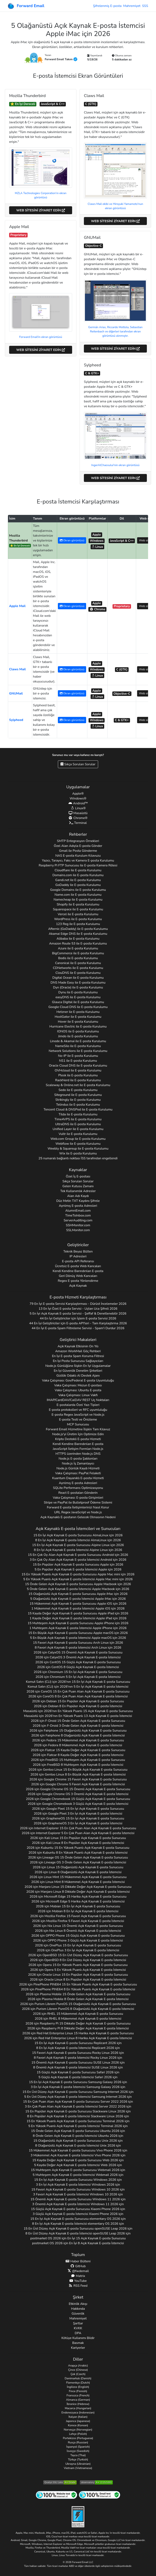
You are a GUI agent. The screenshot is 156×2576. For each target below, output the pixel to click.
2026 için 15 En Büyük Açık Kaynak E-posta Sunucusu (78, 1769)
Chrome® (78, 818)
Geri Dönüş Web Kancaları (78, 1276)
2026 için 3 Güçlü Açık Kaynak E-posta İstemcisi (78, 1804)
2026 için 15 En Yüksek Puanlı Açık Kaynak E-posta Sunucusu (78, 1847)
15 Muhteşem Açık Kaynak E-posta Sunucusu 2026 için (78, 2170)
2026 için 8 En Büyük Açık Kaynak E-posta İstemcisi (78, 1774)
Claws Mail (17, 669)
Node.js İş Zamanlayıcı (78, 1463)
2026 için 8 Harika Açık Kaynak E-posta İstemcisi (78, 2038)
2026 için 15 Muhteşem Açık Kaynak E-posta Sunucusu (78, 1760)
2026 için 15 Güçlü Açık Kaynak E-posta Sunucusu (78, 1662)
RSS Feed (77, 2285)
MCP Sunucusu (78, 1424)
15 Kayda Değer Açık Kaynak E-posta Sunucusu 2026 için (78, 2160)
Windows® (78, 798)
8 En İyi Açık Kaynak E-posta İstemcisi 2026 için (78, 2048)
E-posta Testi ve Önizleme (78, 1419)
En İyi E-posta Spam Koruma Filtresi (78, 1356)
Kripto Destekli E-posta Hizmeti (78, 1439)
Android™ (78, 803)
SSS (145, 6)
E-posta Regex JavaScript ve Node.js (78, 1414)
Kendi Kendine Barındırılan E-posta (78, 1271)
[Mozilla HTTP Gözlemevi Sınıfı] (96, 2482)
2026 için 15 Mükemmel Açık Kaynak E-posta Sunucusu (78, 1740)
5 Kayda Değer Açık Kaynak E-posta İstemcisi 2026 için (78, 2165)
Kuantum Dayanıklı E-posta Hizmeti (78, 1478)
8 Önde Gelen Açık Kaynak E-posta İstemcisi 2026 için (78, 2136)
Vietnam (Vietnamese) (78, 2468)
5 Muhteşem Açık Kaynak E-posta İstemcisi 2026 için (78, 2175)
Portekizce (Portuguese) (78, 2438)
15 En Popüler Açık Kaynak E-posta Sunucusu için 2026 (78, 1564)
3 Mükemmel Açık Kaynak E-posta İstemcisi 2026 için (78, 2155)
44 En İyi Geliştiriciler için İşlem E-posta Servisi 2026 (78, 1318)
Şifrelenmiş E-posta (107, 6)
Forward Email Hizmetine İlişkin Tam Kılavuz (78, 1429)
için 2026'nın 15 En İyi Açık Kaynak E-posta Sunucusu (78, 1681)
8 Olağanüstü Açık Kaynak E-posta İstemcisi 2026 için (78, 2145)
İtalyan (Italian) (77, 2417)
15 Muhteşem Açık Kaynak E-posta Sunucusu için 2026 (78, 1623)
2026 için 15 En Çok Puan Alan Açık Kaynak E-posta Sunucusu (77, 1691)
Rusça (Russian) (78, 2442)
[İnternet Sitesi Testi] (56, 2495)
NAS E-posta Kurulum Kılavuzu (78, 855)
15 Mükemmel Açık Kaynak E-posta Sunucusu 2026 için (78, 2150)
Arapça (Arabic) (78, 2365)
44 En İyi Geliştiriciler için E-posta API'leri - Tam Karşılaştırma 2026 (78, 1323)
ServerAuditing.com (78, 1220)
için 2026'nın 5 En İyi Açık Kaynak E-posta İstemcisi (78, 1686)
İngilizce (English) (78, 2387)
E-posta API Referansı (78, 1261)
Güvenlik (78, 2313)
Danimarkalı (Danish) (78, 2378)
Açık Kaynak (78, 1285)
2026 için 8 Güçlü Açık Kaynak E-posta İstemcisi (78, 1667)
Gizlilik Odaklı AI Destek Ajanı (78, 1375)
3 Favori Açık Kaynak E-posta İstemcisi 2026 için (78, 2194)
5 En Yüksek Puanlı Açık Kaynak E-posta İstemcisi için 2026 (78, 1579)
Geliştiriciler (78, 1245)
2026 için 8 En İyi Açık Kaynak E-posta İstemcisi (78, 1911)
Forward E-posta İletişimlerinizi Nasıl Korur (78, 1507)
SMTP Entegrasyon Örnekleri (78, 841)
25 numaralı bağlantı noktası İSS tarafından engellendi (77, 1158)
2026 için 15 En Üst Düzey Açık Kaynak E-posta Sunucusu (78, 1955)
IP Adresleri (78, 1256)
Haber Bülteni (78, 2261)
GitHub (78, 2266)
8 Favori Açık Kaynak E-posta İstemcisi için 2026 (78, 1647)
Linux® (78, 808)
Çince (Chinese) (78, 2370)
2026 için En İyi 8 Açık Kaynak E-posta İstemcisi (78, 2243)
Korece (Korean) (78, 2425)
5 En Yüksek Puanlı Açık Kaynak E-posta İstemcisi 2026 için (78, 2126)
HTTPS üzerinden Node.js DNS (78, 1453)
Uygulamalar (78, 787)
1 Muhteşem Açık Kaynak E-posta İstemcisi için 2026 (78, 1628)
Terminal (78, 823)
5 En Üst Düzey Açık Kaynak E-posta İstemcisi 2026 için (78, 2096)
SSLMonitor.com (78, 1230)
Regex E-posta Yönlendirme (78, 1281)
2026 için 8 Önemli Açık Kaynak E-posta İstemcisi (78, 1930)
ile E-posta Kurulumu (78, 870)
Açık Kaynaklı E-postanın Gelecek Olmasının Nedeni (78, 1517)
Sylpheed (16, 720)
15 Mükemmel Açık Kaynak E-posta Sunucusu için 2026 (78, 1603)
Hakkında (78, 2308)
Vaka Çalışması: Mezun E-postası (78, 1385)
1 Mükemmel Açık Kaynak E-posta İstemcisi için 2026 (78, 1608)
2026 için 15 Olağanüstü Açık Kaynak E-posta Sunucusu (78, 1730)
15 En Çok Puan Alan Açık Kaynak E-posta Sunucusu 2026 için (78, 2101)
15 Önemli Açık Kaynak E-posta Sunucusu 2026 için (78, 2062)
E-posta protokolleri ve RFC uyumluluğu (78, 1410)
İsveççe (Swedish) (78, 2451)
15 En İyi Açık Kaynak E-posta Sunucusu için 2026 (77, 1535)
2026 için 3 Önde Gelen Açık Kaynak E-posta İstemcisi (78, 1725)
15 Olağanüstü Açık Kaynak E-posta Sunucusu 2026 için (78, 2140)
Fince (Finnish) (78, 2391)
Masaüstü (78, 813)
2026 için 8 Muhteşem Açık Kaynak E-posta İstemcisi (78, 1764)
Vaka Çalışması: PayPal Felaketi (78, 1473)
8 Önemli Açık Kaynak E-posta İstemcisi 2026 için (78, 2067)
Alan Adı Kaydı (78, 1196)
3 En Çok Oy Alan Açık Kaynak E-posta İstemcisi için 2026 (78, 1559)
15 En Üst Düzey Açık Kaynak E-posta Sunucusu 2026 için (78, 2092)
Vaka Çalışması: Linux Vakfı (78, 1395)
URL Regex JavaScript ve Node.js (78, 1512)
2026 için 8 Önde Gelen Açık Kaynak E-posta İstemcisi (78, 1999)
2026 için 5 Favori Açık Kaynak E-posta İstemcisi (78, 1784)
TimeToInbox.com (78, 1215)
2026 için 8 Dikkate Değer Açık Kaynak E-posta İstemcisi (78, 1891)
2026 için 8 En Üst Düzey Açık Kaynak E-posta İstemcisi (78, 1960)
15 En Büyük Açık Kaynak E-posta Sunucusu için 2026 (78, 1633)
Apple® (78, 793)
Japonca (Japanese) (78, 2421)
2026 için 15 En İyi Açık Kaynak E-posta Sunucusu (78, 1672)
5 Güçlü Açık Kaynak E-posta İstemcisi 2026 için (78, 2077)
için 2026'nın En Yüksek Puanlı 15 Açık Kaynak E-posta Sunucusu (78, 1711)
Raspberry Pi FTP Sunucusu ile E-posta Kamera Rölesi (78, 865)
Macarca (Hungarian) (78, 2408)
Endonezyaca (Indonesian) (78, 2412)
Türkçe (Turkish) (78, 2459)
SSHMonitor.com (78, 1225)
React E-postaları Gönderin (78, 1493)
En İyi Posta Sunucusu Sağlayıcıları (78, 1361)
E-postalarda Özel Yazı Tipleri (78, 1405)
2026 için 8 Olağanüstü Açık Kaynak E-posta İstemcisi (78, 1735)
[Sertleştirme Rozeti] (78, 2516)
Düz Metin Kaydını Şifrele (78, 1201)
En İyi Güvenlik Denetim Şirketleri (78, 1370)
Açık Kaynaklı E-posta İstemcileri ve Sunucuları (78, 1528)
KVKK (78, 2328)
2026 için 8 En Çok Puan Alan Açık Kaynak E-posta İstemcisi (78, 1696)
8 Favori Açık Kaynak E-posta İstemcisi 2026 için (78, 2057)
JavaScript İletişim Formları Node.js (78, 1449)
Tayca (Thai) (78, 2455)
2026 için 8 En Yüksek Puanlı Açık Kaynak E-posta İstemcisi (78, 1852)
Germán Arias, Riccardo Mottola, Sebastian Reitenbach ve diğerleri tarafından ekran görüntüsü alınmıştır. (115, 331)
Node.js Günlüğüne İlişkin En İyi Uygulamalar (78, 1366)
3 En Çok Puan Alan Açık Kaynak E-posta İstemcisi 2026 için (78, 2106)
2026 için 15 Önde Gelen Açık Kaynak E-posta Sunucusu (78, 1721)
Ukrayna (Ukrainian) (78, 2464)
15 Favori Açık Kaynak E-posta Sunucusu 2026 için (78, 2053)
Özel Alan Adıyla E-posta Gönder (78, 846)
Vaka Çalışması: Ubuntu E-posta (78, 1390)
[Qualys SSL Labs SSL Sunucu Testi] (60, 2482)
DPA (78, 2333)
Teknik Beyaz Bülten (78, 1251)
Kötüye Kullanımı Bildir (77, 2338)
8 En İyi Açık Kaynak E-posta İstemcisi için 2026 (78, 1540)
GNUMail (16, 693)
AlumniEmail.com (78, 1210)
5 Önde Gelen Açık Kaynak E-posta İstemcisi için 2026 (78, 1589)
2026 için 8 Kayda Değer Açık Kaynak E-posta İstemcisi (77, 1755)
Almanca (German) (78, 2400)
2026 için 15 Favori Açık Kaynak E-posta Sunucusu (78, 1779)
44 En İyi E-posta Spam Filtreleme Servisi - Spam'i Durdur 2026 (78, 1328)
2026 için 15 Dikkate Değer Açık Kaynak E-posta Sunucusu (78, 1887)
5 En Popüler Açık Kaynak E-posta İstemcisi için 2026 (78, 1569)
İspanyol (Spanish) (78, 2447)
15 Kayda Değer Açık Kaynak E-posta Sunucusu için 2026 (78, 1613)
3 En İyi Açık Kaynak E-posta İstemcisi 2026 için (78, 2087)
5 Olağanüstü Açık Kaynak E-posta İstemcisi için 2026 (78, 1598)
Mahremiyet (131, 6)
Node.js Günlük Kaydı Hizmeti (78, 1468)
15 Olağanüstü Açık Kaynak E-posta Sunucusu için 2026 (78, 1594)
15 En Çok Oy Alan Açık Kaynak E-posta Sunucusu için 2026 (78, 1555)
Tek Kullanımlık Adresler (78, 1191)
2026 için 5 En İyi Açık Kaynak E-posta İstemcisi (78, 1677)
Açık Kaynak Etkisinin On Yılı (77, 1346)
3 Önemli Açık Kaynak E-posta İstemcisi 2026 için (78, 2204)
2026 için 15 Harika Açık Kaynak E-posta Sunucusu (78, 1896)
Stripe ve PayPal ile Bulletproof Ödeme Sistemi (78, 1502)
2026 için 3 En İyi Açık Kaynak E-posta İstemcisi (78, 1813)
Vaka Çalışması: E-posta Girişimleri (78, 1497)
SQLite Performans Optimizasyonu (78, 1488)
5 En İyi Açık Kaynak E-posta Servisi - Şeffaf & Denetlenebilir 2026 (78, 1313)
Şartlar (78, 2323)
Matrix (78, 2276)
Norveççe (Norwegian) (78, 2430)
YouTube (78, 2281)
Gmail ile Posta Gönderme (78, 850)
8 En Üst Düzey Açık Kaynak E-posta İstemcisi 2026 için (77, 2233)
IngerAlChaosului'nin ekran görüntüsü (115, 465)
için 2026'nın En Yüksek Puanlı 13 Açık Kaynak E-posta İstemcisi (78, 1716)
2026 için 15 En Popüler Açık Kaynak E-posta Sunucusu (78, 1701)
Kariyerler (78, 2348)
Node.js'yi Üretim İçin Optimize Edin (78, 1434)
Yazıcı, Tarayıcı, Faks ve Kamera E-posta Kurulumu (78, 860)
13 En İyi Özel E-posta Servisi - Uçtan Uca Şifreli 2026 (78, 1308)
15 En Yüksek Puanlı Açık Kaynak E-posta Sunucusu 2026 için (78, 2121)
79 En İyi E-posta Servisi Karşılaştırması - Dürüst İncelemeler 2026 (78, 1304)
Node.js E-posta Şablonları (77, 1458)
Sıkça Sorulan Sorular (78, 764)
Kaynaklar (78, 1170)
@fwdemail (78, 2271)
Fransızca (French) (78, 2395)
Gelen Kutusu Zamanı (77, 1186)
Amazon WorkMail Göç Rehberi (78, 1351)
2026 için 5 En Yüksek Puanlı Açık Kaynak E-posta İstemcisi (78, 1970)
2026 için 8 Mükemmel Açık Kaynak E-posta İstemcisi (78, 1745)
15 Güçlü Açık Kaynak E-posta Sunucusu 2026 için (78, 2072)
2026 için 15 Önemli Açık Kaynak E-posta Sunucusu (78, 1652)
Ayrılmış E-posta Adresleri (78, 1205)
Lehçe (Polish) (78, 2434)
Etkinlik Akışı (78, 2304)
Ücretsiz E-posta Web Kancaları (78, 1266)
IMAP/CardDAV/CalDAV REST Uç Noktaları (78, 1400)
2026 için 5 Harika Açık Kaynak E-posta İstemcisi (78, 1901)
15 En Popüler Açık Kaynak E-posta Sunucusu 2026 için (78, 2111)
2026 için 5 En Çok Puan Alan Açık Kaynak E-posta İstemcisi (78, 1833)
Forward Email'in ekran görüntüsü (40, 337)
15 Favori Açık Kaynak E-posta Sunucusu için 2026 (78, 1642)
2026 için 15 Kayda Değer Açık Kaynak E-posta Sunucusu (78, 1750)
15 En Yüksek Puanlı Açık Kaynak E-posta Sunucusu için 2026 (78, 1574)
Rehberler (78, 834)
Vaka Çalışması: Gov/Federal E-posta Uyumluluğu (78, 1380)
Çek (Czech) (77, 2374)
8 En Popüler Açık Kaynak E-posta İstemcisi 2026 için (78, 2116)
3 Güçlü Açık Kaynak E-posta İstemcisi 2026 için (78, 2214)
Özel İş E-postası (78, 1176)
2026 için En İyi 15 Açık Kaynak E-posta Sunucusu (78, 2238)
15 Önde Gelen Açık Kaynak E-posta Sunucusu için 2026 (78, 1584)
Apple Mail (17, 606)
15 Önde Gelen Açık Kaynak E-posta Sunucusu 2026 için (78, 2131)
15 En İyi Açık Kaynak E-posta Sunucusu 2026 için (77, 2043)
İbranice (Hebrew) (78, 2404)
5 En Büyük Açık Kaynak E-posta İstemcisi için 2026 (78, 1638)
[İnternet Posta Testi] (99, 2495)
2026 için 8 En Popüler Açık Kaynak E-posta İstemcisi (78, 1706)
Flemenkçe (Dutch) (78, 2383)
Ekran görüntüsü (72, 540)
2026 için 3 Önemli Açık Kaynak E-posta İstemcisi (78, 1657)
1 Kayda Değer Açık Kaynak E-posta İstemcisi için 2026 (77, 1618)
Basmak (78, 2343)
